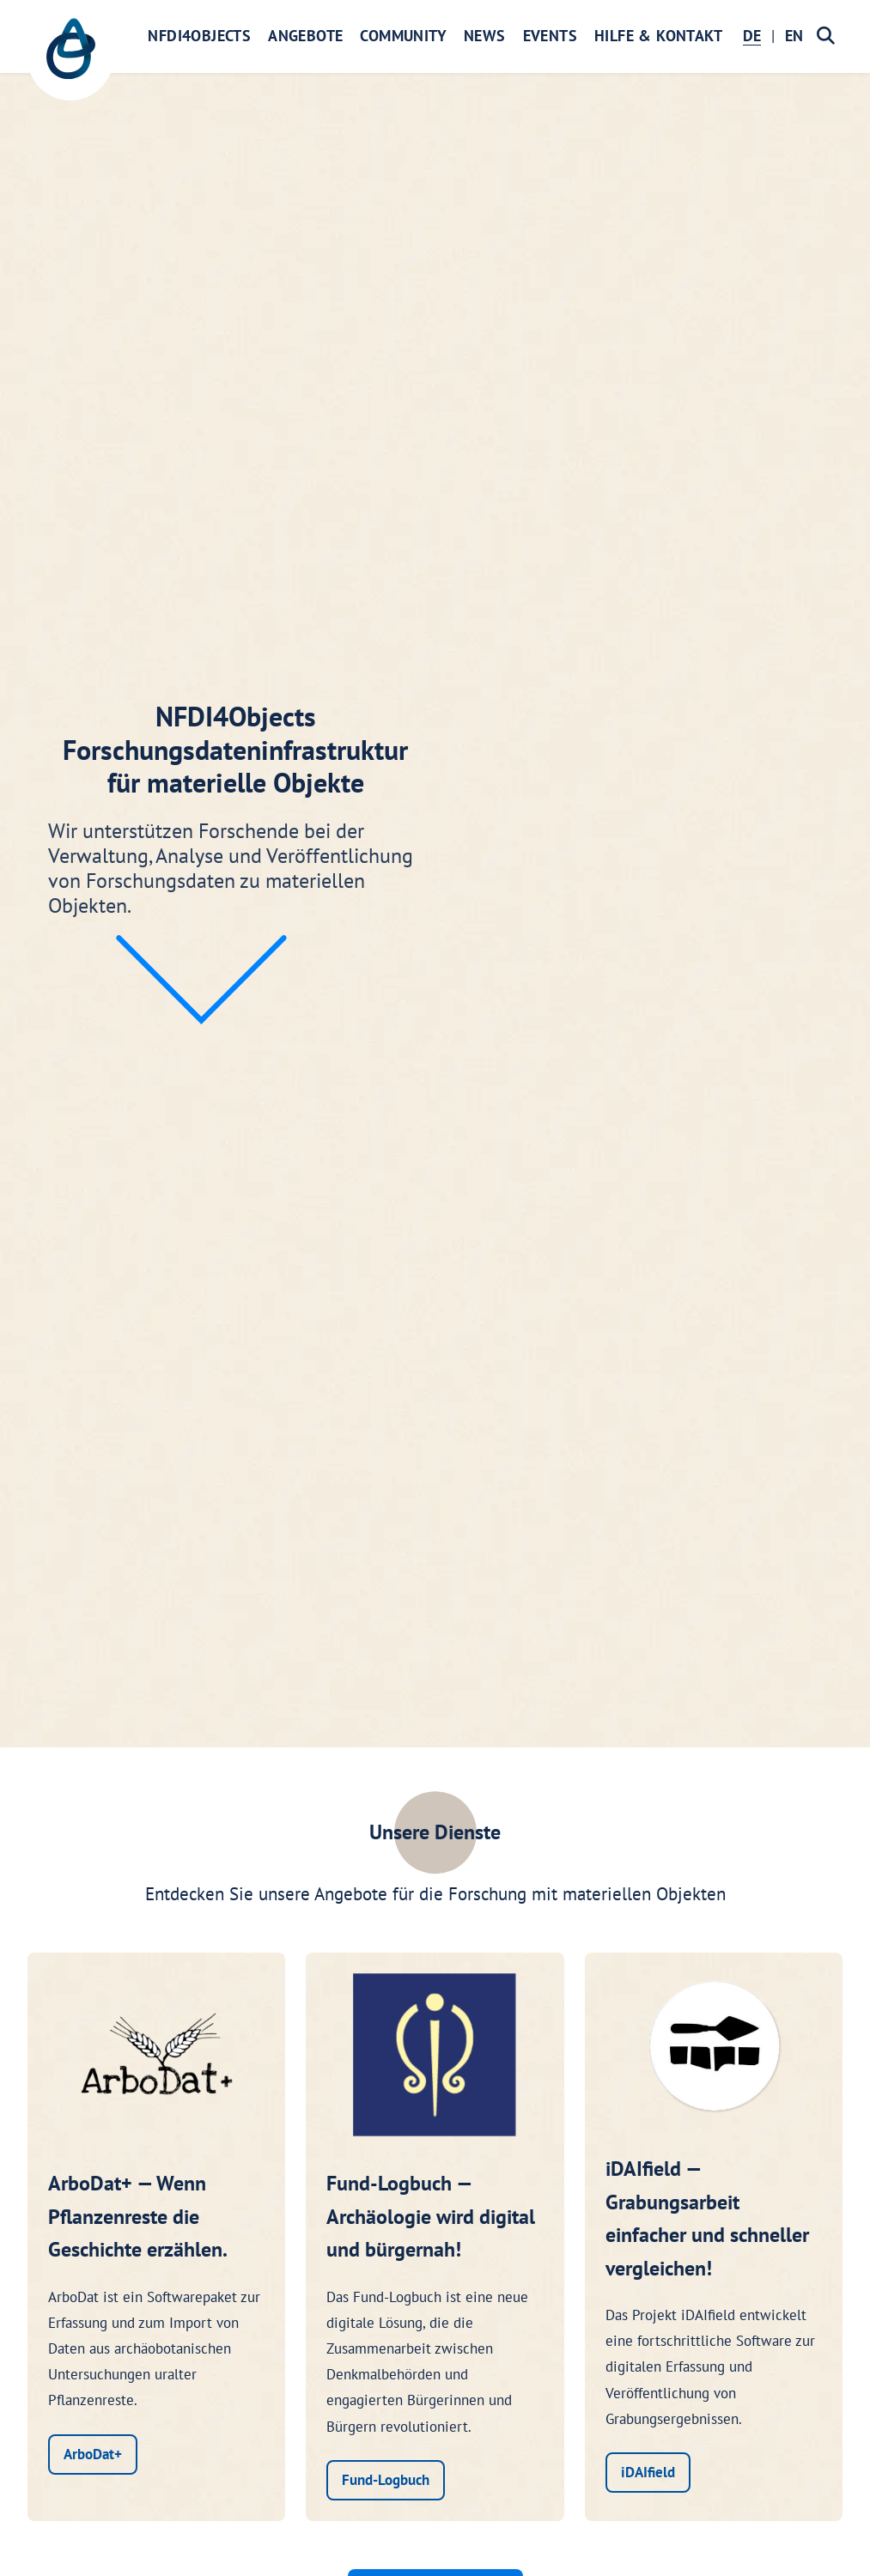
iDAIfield (648, 2472)
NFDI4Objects (199, 36)
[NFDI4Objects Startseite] (70, 57)
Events (550, 36)
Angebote (305, 36)
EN (794, 36)
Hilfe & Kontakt (658, 36)
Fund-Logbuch (385, 2479)
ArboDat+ (93, 2454)
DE (752, 36)
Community (403, 36)
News (485, 36)
